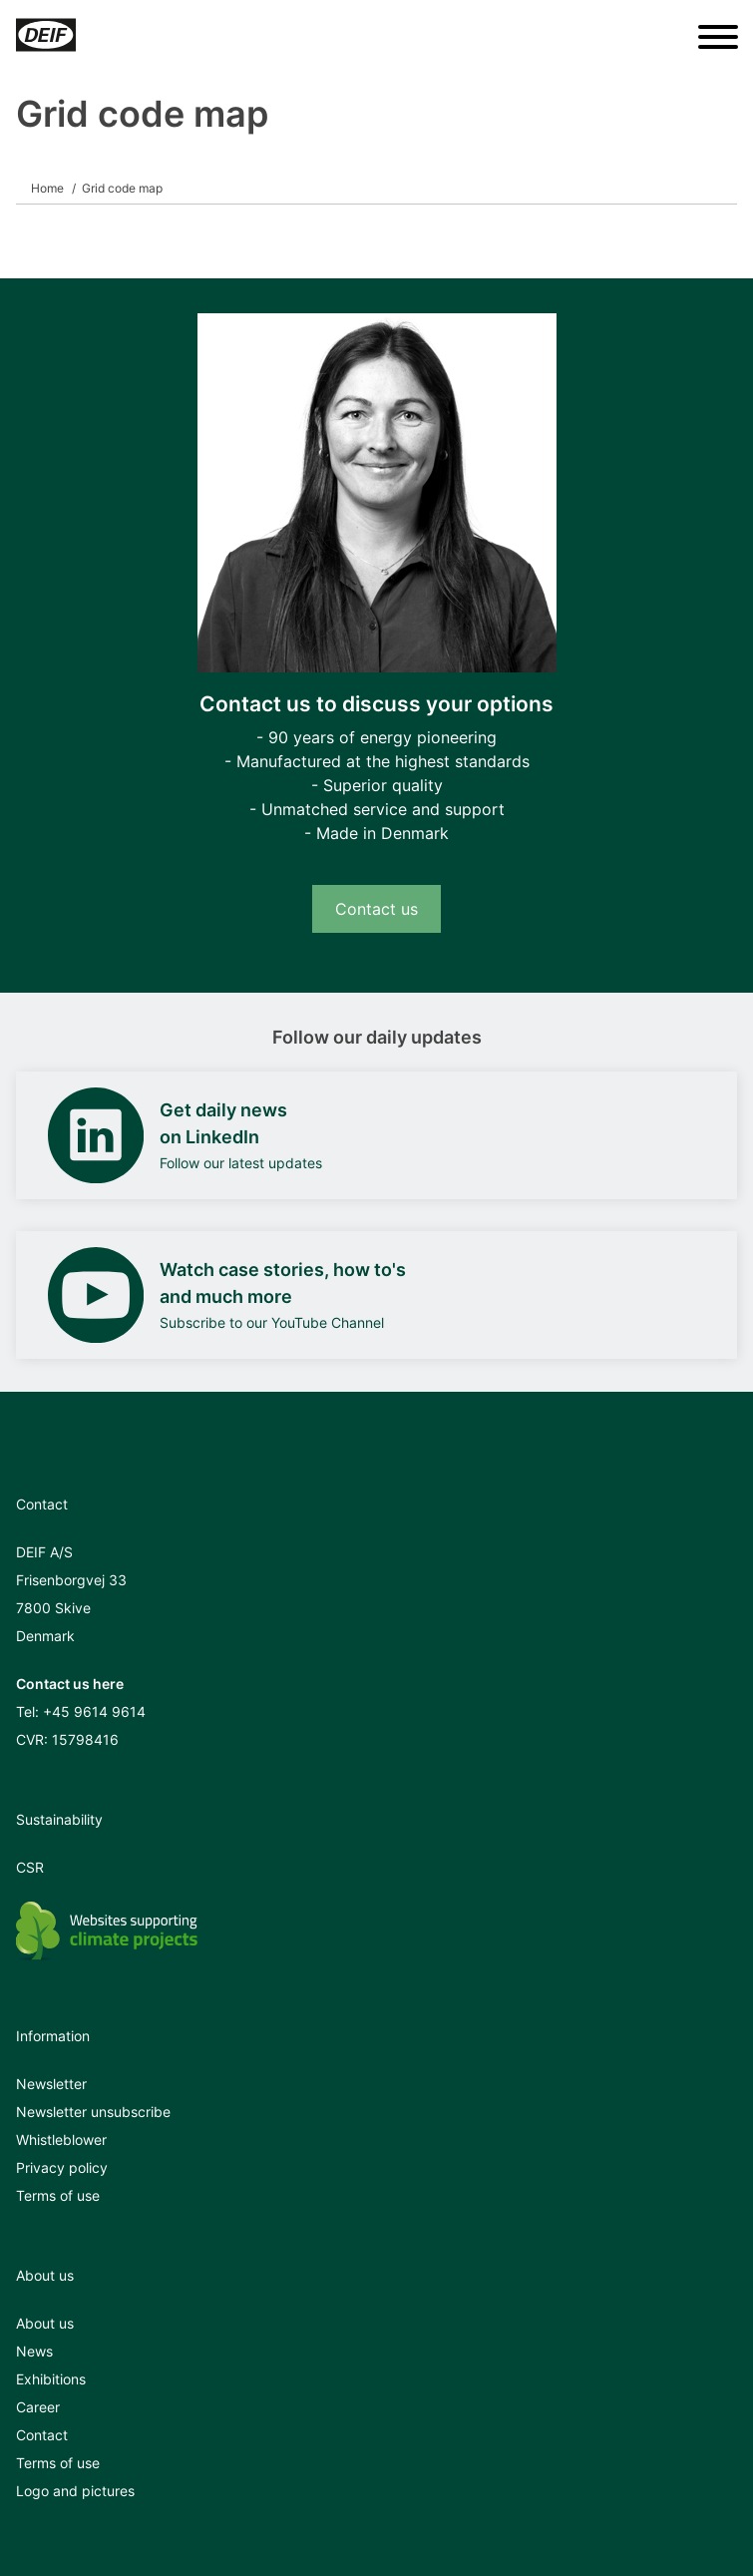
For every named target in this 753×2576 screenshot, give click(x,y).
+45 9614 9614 (94, 1711)
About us (45, 2323)
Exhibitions (51, 2378)
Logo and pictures (75, 2490)
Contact (42, 2434)
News (34, 2351)
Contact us (376, 909)
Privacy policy (62, 2167)
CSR (30, 1867)
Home (47, 188)
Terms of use (58, 2195)
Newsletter (51, 2083)
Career (38, 2406)
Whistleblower (61, 2139)
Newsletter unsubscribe (93, 2111)
